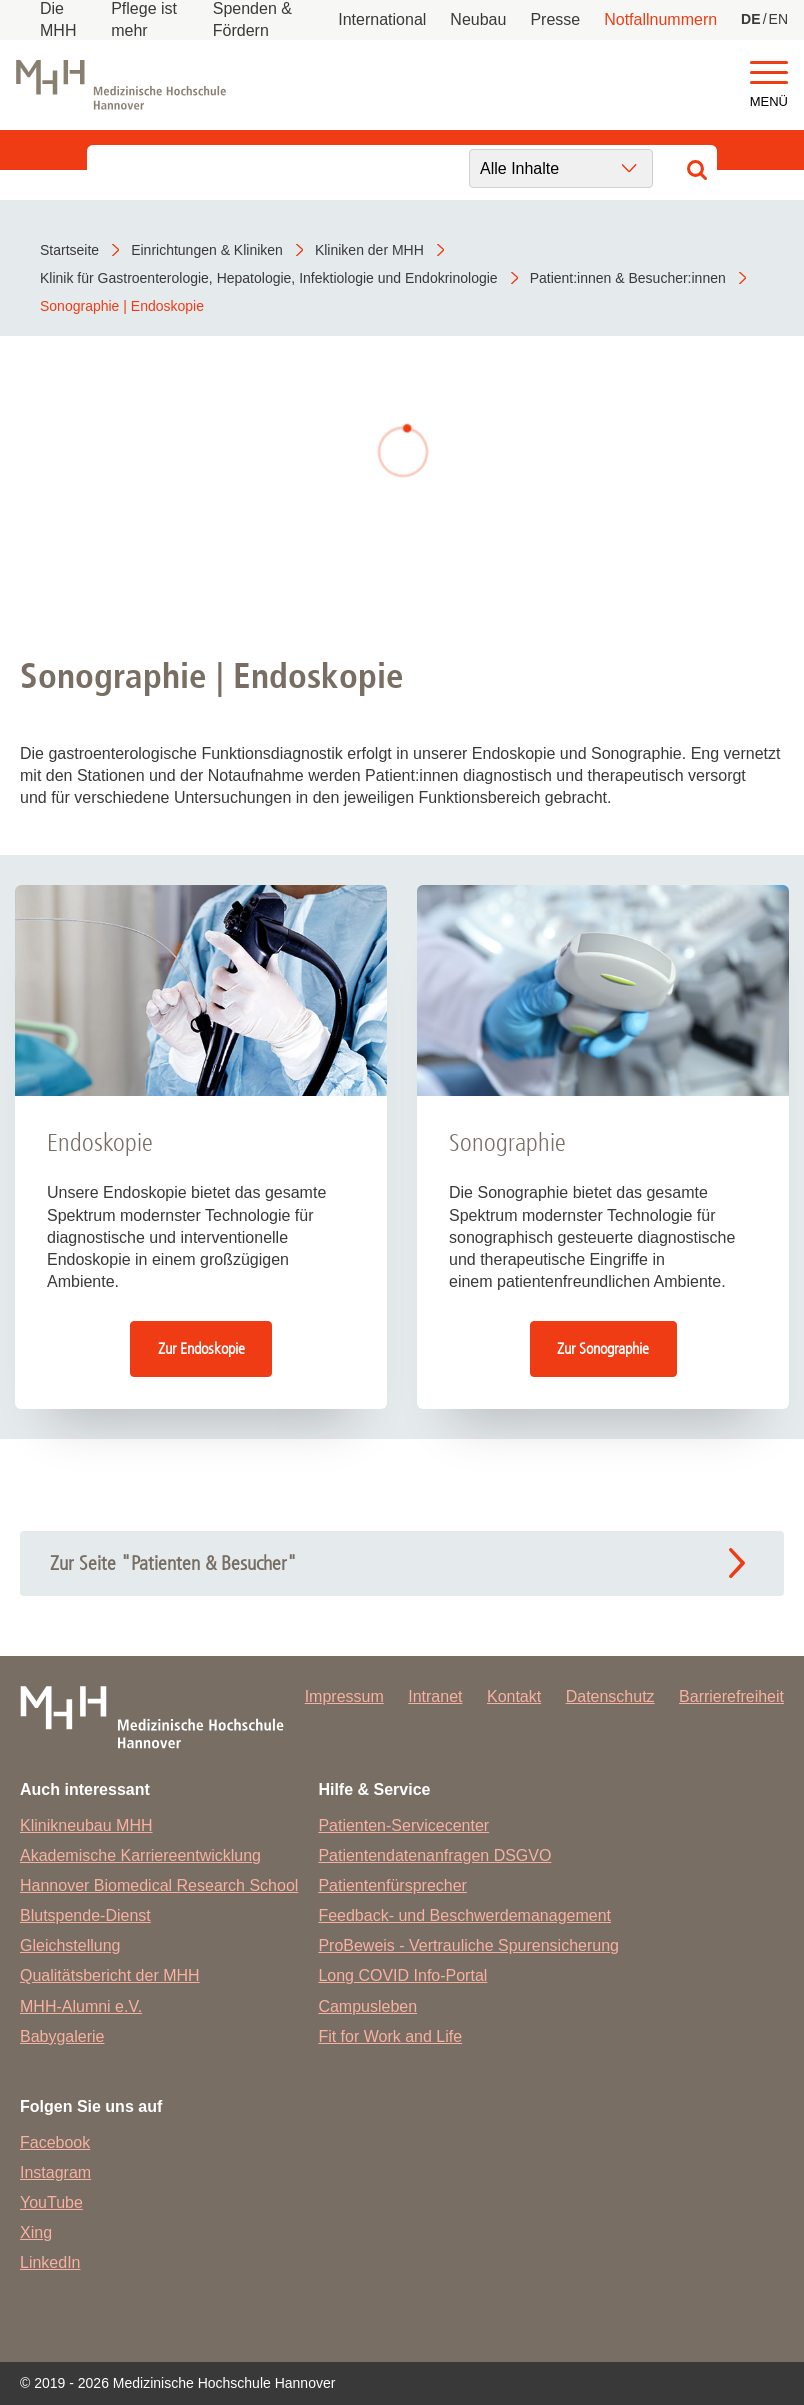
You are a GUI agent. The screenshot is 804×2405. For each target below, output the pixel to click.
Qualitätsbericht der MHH (110, 1975)
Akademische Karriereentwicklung (140, 1855)
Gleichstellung (70, 1945)
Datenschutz (610, 1696)
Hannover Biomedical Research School (159, 1885)
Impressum (344, 1696)
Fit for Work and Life (390, 2036)
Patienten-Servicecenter (403, 1825)
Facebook (55, 2142)
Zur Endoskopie (201, 1348)
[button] (769, 73)
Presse (555, 19)
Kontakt (514, 1696)
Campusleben (367, 2006)
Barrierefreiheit (731, 1696)
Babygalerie (62, 2036)
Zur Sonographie (603, 1348)
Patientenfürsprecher (392, 1885)
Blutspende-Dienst (85, 1915)
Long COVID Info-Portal (402, 1975)
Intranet (435, 1696)
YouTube (51, 2202)
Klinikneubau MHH (86, 1825)
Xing (36, 2232)
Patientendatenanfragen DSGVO (434, 1855)
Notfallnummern (660, 19)
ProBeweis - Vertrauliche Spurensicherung (468, 1945)
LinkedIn (50, 2262)
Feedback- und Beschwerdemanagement (464, 1915)
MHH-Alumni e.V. (81, 2006)
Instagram (55, 2172)
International (382, 19)
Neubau (478, 19)
